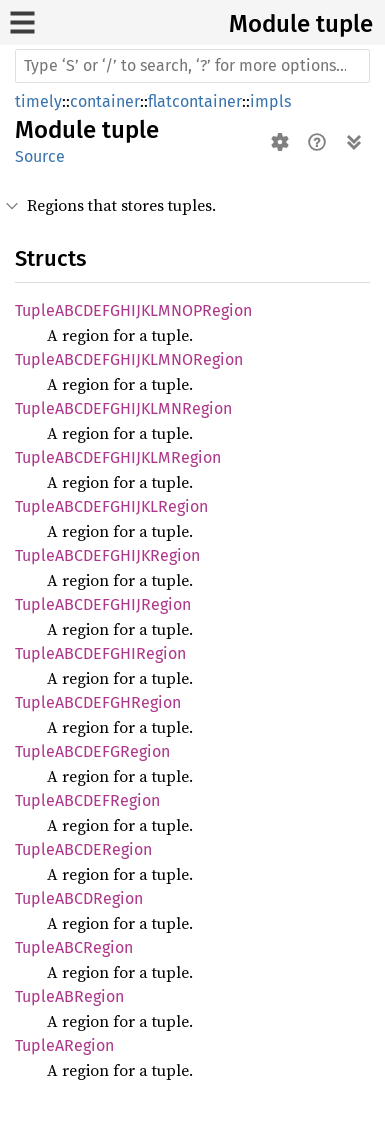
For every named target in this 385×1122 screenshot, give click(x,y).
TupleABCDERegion (83, 849)
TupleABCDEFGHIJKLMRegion (118, 457)
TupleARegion (64, 1045)
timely (38, 101)
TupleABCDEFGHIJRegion (103, 604)
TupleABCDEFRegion (87, 800)
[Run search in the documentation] (192, 66)
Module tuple (301, 24)
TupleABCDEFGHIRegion (100, 653)
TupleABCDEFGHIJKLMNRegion (123, 408)
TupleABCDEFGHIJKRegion (107, 555)
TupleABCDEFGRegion (92, 751)
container (105, 101)
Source (40, 156)
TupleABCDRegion (79, 898)
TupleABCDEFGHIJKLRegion (111, 506)
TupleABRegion (69, 996)
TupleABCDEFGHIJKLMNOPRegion (133, 310)
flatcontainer (195, 101)
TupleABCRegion (74, 947)
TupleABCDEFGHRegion (98, 702)
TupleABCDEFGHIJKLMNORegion (129, 359)
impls (270, 101)
